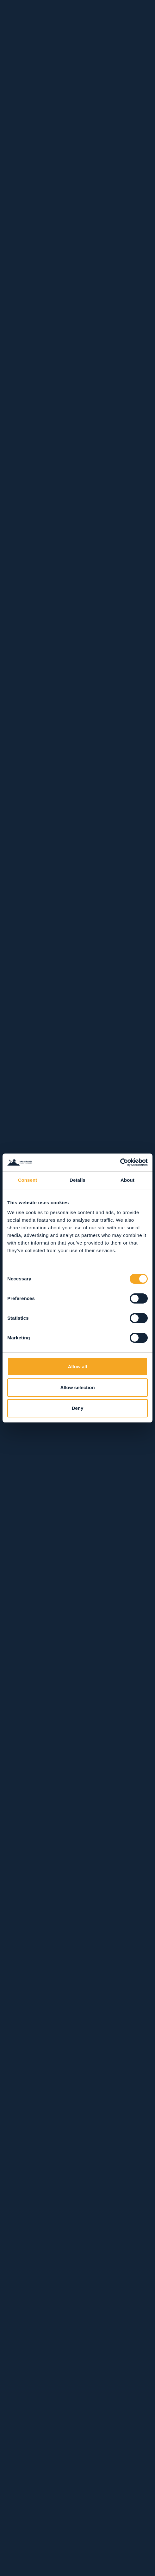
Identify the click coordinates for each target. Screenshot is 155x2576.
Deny (78, 1408)
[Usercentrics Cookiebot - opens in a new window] (120, 1162)
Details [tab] (77, 1180)
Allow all (77, 1366)
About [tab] (127, 1180)
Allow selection (77, 1387)
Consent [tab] (27, 1180)
